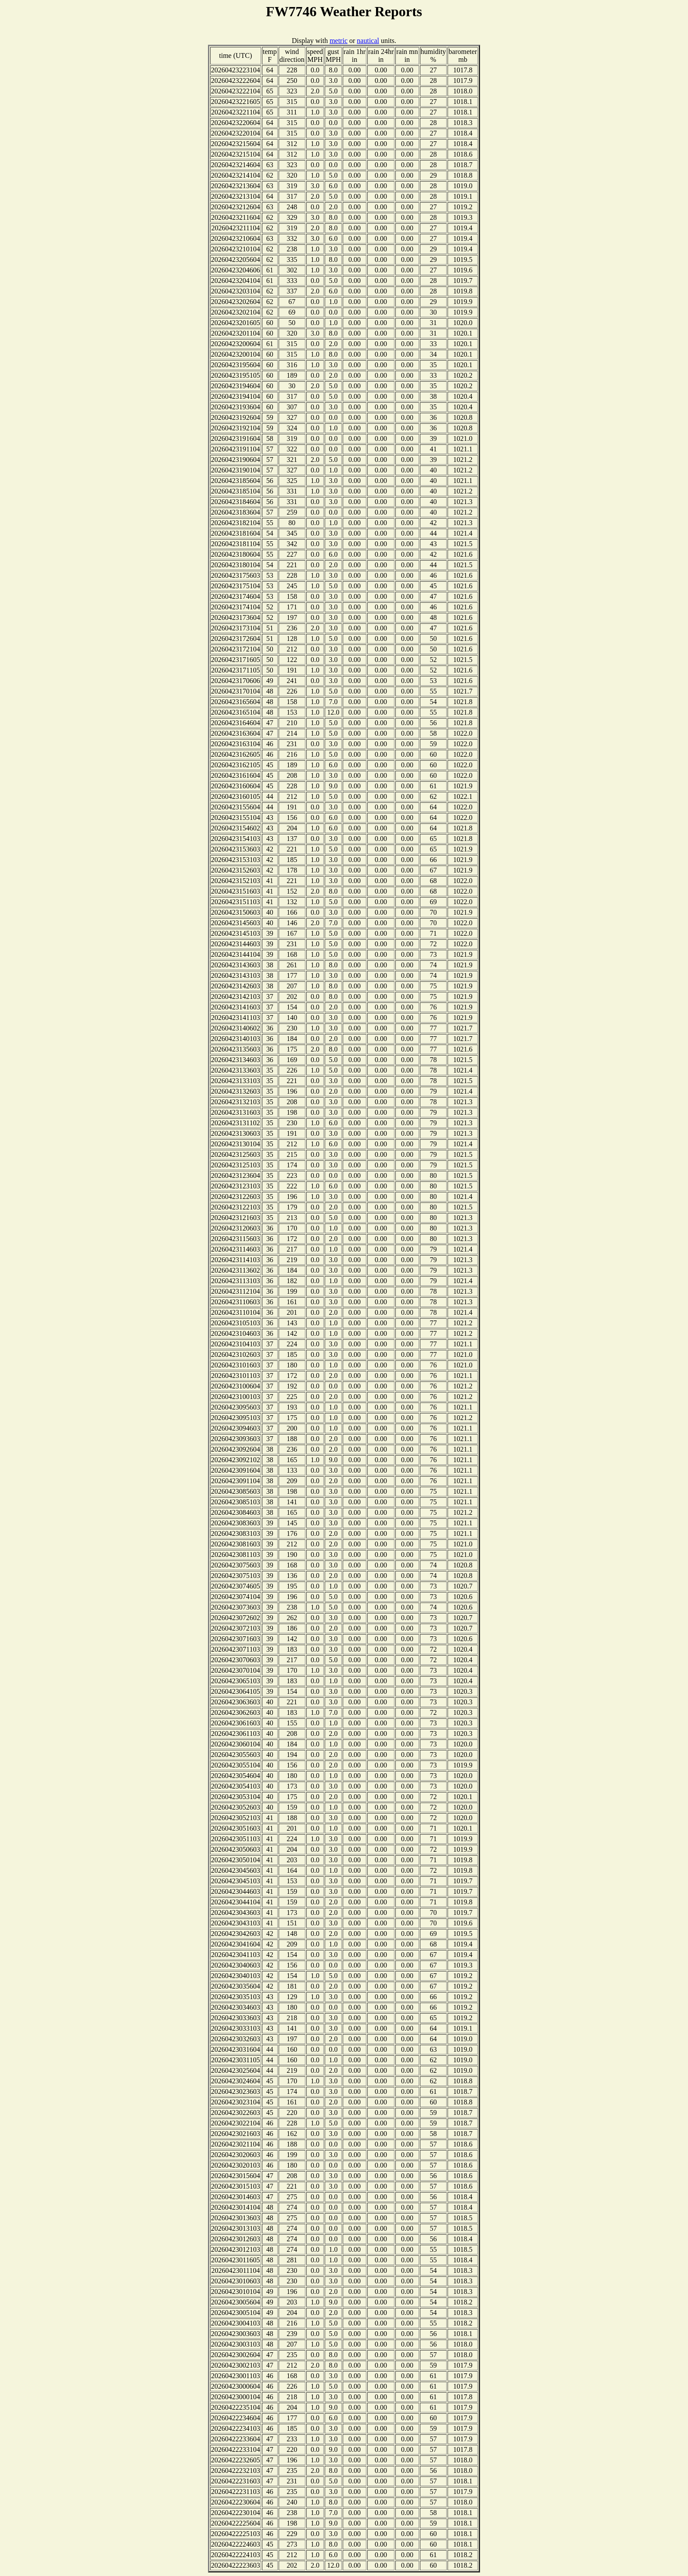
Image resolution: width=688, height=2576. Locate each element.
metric (339, 40)
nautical (368, 40)
